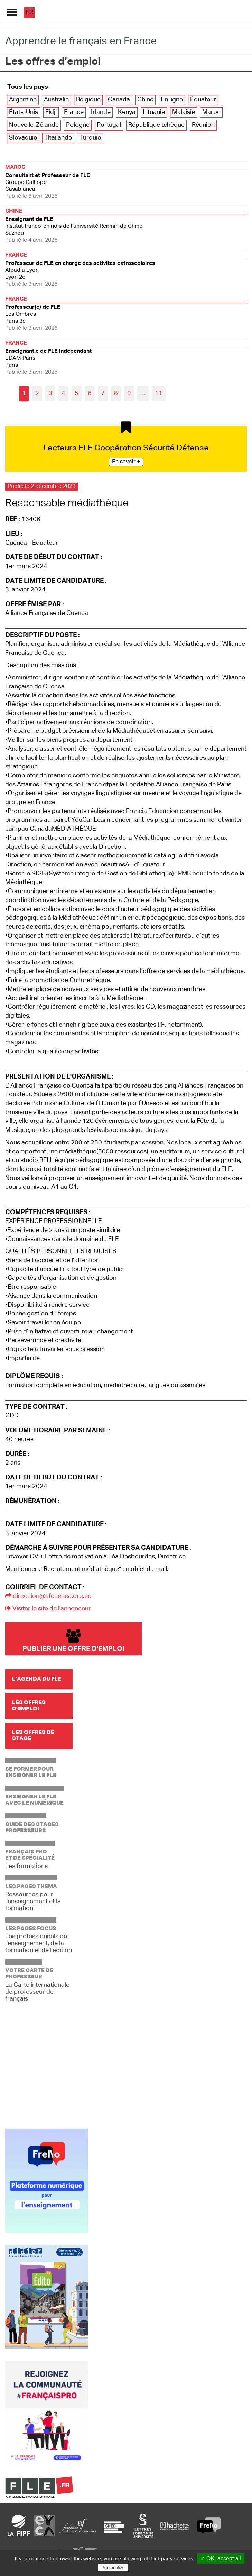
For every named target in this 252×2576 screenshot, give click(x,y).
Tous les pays (27, 87)
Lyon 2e (126, 269)
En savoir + (126, 462)
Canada (119, 100)
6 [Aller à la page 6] (90, 393)
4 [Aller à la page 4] (63, 393)
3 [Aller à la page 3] (50, 393)
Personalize (113, 2567)
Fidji (51, 112)
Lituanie (154, 112)
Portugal (109, 125)
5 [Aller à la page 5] (76, 393)
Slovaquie (23, 138)
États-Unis (23, 112)
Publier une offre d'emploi (73, 1640)
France (74, 112)
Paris (126, 357)
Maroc (211, 112)
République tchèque (156, 125)
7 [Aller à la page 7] (103, 393)
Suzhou (126, 225)
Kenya (127, 112)
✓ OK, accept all (220, 2558)
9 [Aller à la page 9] (129, 393)
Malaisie (183, 112)
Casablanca (126, 181)
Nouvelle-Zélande (34, 125)
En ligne (172, 100)
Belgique (88, 100)
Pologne (78, 125)
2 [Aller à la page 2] (37, 393)
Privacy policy (146, 2567)
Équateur (203, 100)
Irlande (101, 112)
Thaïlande (58, 138)
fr (29, 12)
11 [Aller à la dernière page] (158, 393)
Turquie (90, 138)
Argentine (23, 100)
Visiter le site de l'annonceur (48, 1608)
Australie (56, 100)
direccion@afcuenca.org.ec (48, 1596)
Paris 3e (126, 313)
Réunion (203, 125)
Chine (145, 100)
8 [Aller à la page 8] (116, 393)
